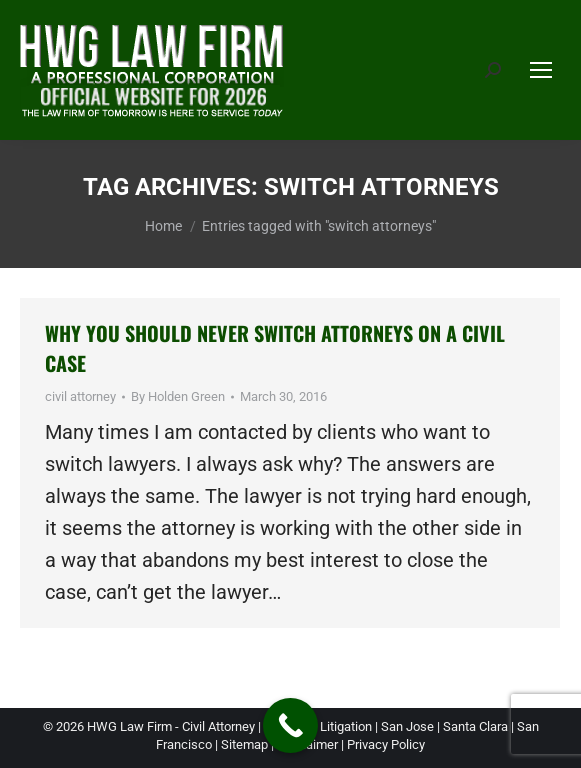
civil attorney (80, 396)
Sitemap (244, 744)
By (178, 396)
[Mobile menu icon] (541, 70)
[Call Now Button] (290, 725)
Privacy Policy (386, 744)
